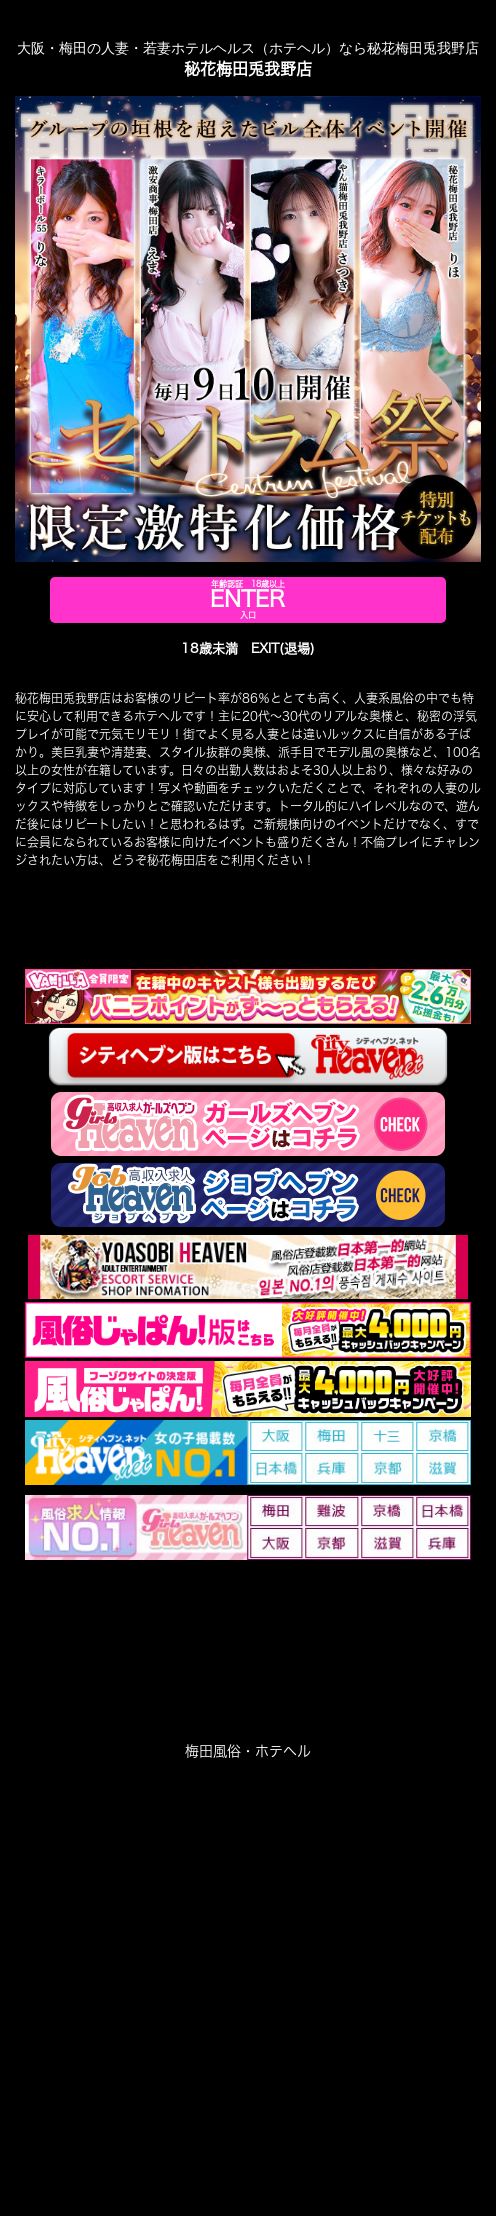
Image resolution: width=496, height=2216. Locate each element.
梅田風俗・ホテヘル (248, 1751)
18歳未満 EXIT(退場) (248, 648)
